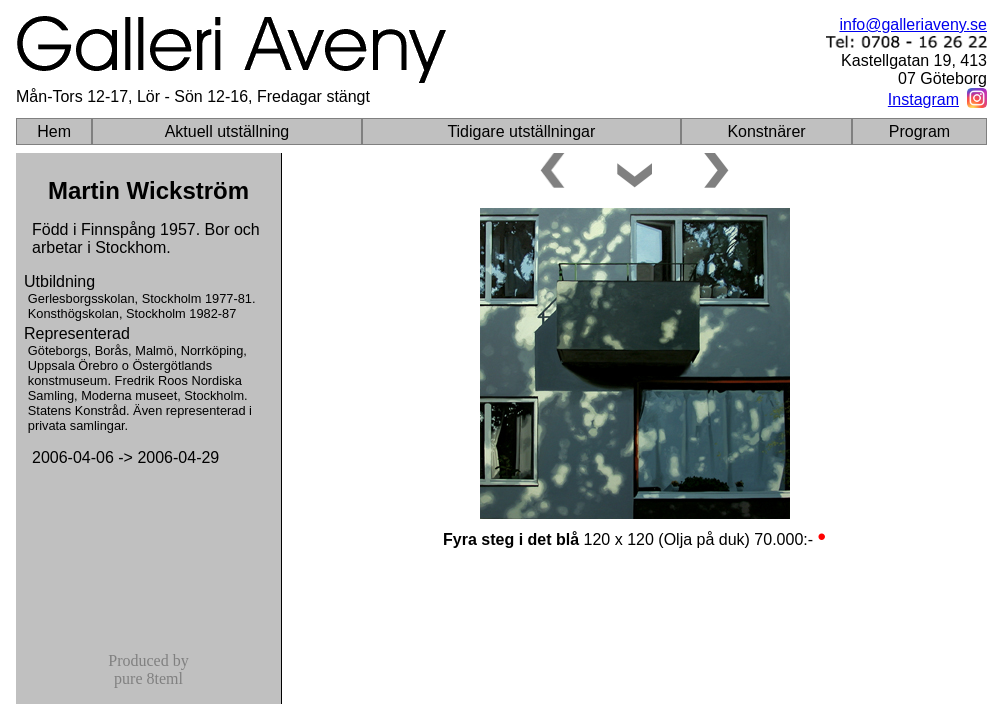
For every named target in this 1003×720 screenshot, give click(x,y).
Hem (54, 131)
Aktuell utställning (227, 131)
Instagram (923, 99)
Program (919, 131)
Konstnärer (766, 131)
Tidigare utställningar (521, 131)
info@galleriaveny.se (913, 24)
